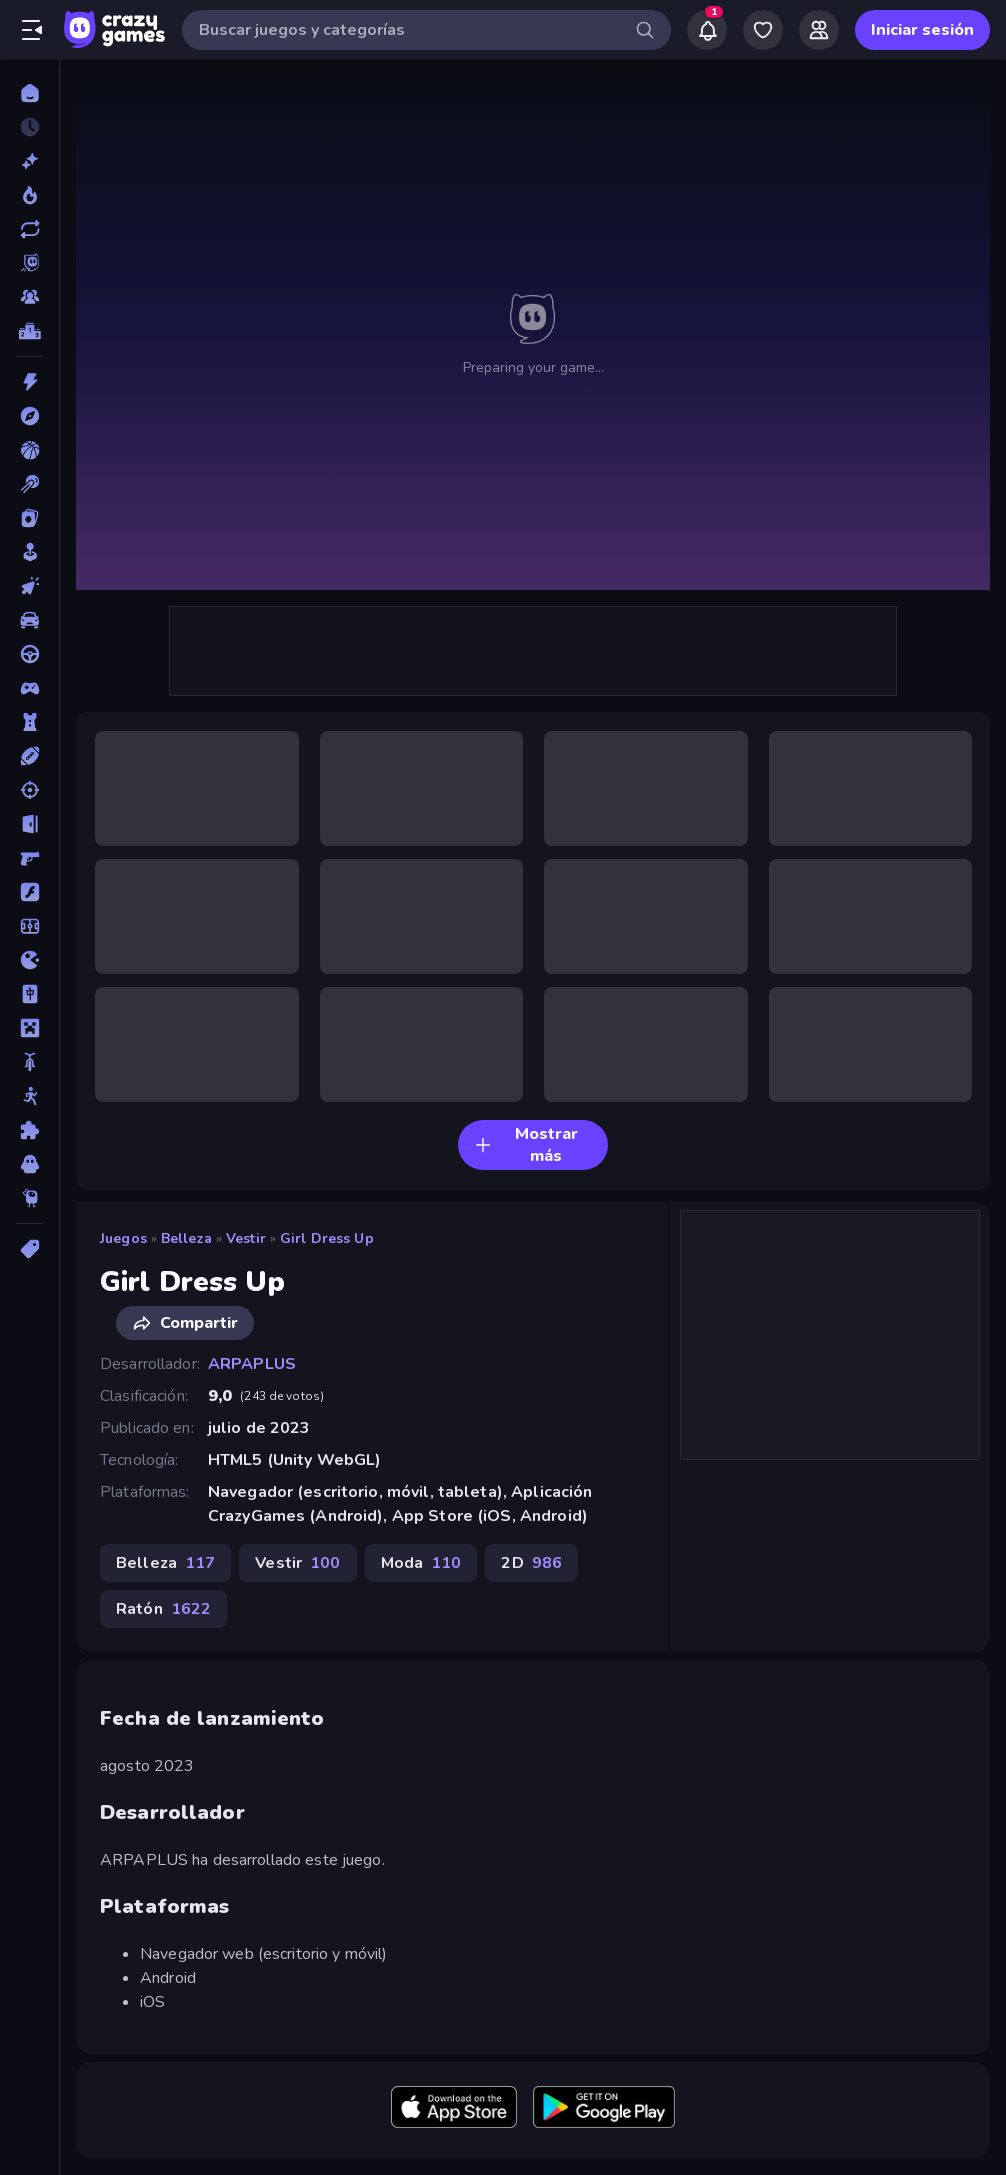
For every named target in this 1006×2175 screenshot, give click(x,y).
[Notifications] (707, 30)
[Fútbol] (29, 926)
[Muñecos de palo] (29, 1096)
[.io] (29, 960)
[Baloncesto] (29, 450)
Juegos (123, 1238)
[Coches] (29, 620)
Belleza (186, 1238)
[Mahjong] (29, 994)
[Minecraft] (29, 1028)
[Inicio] (29, 93)
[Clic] (29, 586)
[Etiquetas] (29, 1249)
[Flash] (29, 892)
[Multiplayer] (29, 297)
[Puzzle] (29, 1130)
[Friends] (819, 30)
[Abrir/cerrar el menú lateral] (32, 30)
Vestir (246, 1238)
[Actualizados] (29, 229)
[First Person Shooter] (29, 858)
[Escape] (29, 824)
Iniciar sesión (922, 30)
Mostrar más (526, 1145)
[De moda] (29, 195)
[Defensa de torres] (29, 722)
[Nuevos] (29, 161)
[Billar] (29, 484)
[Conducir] (29, 654)
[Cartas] (29, 518)
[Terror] (29, 1164)
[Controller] (29, 688)
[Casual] (29, 552)
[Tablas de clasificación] (29, 331)
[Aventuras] (29, 416)
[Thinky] (29, 1198)
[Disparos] (29, 790)
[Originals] (29, 263)
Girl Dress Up (327, 1238)
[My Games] (763, 30)
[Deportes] (29, 756)
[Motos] (29, 1062)
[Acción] (29, 382)
